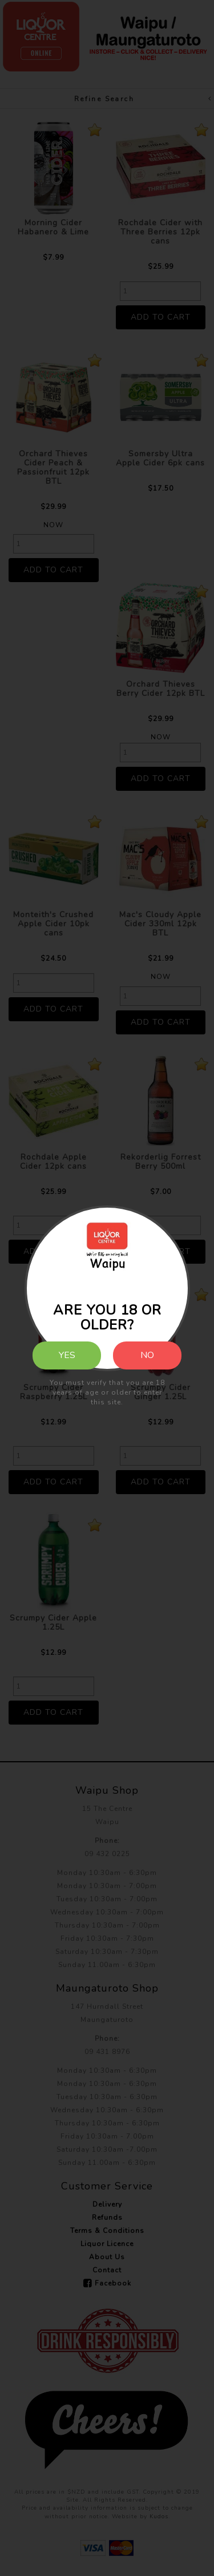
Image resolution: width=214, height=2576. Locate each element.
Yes (67, 1355)
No (147, 1355)
